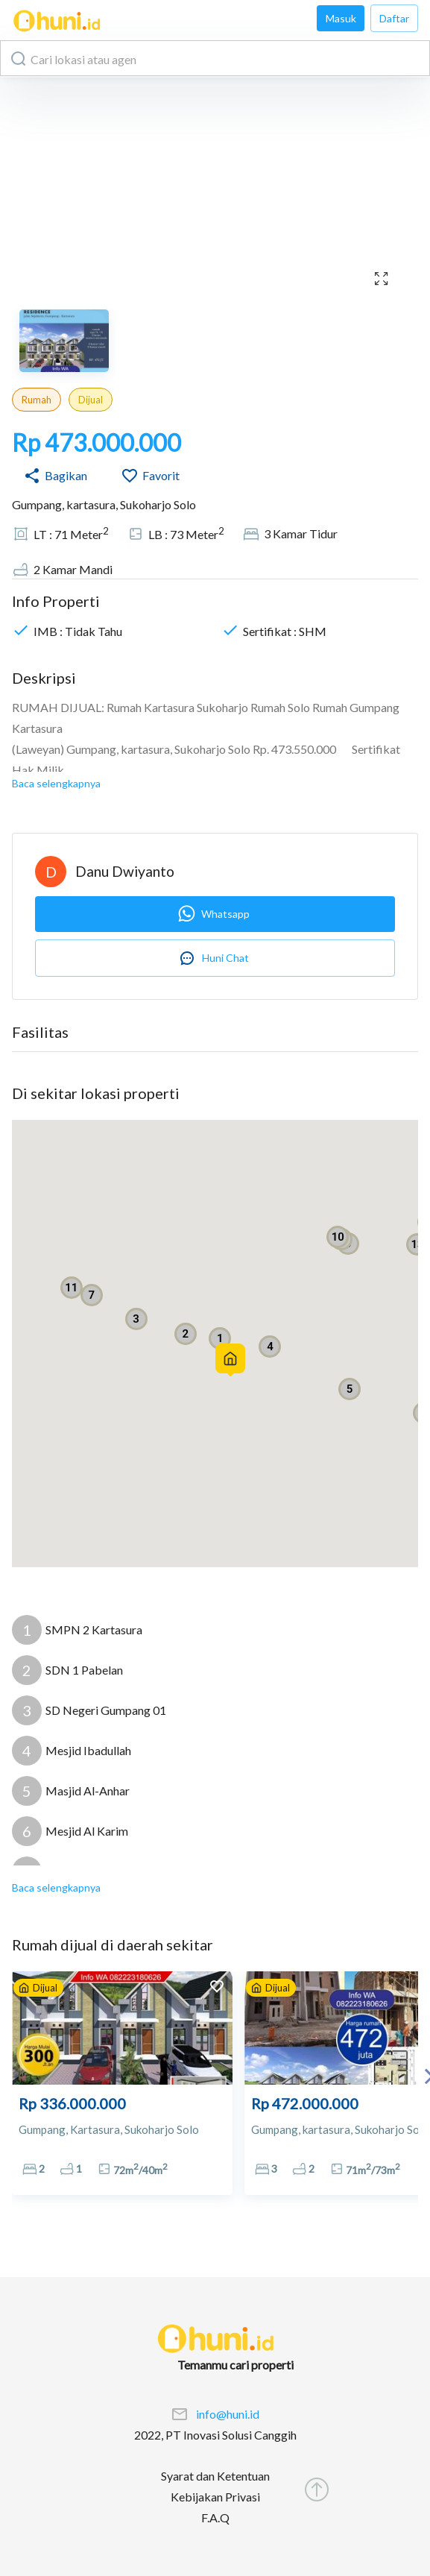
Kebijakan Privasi (215, 2497)
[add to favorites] (217, 1988)
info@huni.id (227, 2414)
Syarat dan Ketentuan (215, 2476)
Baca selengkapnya (56, 783)
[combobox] (215, 58)
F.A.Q (215, 2517)
